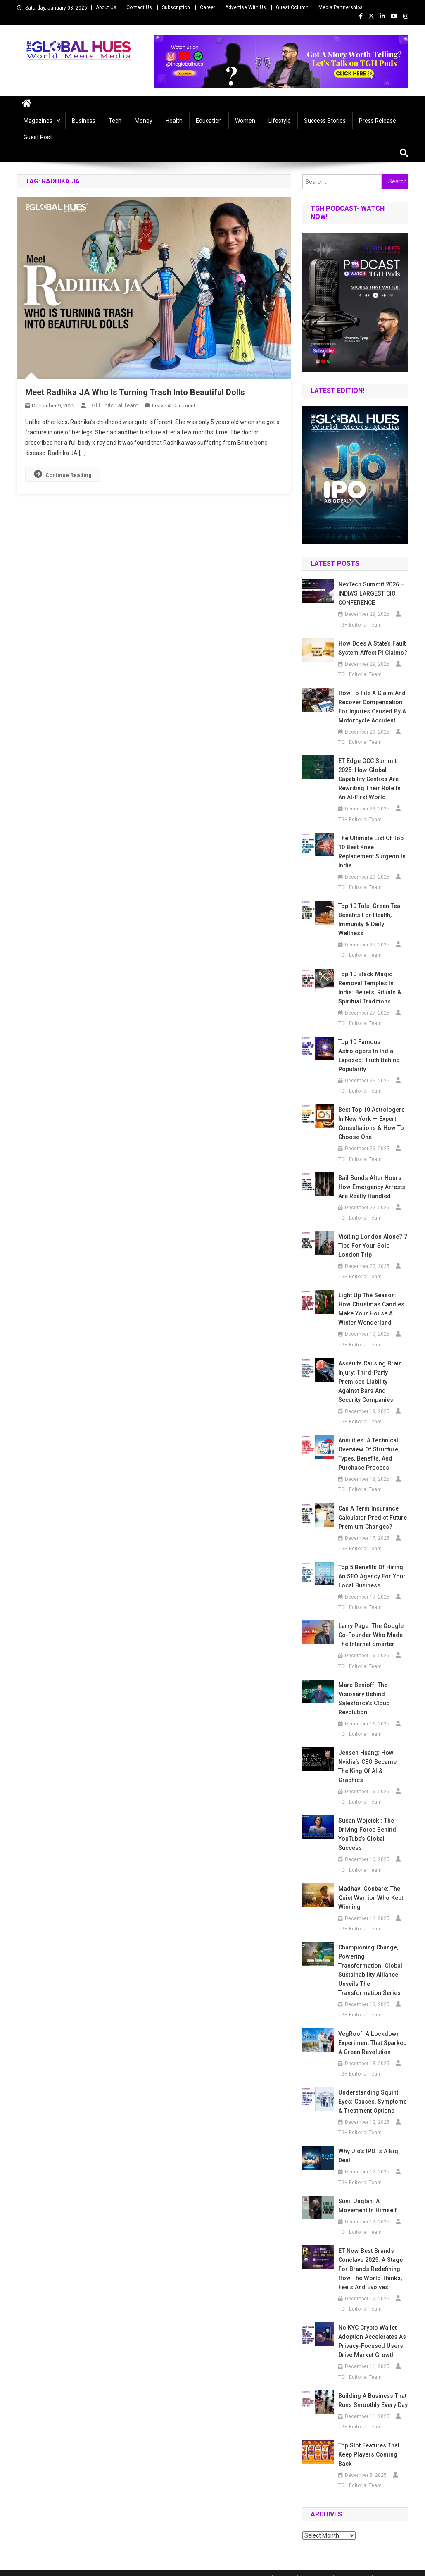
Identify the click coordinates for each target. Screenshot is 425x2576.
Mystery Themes (185, 2569)
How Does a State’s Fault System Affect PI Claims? (372, 648)
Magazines (38, 120)
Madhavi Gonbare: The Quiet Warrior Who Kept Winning (369, 1888)
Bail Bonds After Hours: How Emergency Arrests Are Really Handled (371, 1187)
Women (245, 120)
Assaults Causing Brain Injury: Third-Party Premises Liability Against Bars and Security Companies (369, 1381)
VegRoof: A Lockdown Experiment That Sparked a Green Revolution (372, 2033)
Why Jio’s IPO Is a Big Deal (367, 2146)
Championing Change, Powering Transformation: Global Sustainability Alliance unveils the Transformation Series (370, 1961)
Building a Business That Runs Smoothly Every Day (372, 2391)
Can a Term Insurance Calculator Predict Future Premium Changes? (372, 1517)
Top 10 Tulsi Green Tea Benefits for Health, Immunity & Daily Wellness (368, 920)
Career (207, 7)
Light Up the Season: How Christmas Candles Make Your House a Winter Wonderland (373, 1309)
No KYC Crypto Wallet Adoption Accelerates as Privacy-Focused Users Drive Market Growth (371, 2332)
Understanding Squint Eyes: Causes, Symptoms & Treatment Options (372, 2092)
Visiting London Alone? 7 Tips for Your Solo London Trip (372, 1245)
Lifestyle (279, 120)
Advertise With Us (245, 7)
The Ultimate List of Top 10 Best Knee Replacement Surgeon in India (371, 852)
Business (83, 120)
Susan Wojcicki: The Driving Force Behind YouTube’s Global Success (366, 1825)
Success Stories (325, 120)
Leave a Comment (173, 406)
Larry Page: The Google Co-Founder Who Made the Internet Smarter (370, 1635)
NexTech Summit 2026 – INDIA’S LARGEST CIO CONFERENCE (370, 593)
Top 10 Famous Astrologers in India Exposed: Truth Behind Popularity (368, 1055)
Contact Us (139, 7)
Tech (115, 120)
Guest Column (292, 7)
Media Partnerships (340, 7)
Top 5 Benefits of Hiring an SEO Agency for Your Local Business (371, 1576)
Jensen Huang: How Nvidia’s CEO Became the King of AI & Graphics (372, 1761)
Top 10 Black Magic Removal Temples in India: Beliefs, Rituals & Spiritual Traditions (369, 988)
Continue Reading (63, 474)
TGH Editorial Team (113, 405)
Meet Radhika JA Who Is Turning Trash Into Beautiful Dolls (135, 392)
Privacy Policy (392, 2569)
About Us (106, 7)
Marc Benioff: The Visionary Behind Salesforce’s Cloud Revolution (363, 1699)
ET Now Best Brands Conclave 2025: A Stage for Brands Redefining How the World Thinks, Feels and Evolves (369, 2259)
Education (209, 120)
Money (143, 120)
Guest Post (38, 137)
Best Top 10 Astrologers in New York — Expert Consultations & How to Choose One (371, 1123)
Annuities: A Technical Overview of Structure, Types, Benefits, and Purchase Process (368, 1454)
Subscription (176, 7)
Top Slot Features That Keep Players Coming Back (368, 2445)
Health (174, 120)
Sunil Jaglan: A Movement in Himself (367, 2196)
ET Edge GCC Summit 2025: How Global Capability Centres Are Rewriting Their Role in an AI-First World (372, 779)
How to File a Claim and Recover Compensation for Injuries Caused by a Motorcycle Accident (371, 707)
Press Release (377, 120)
